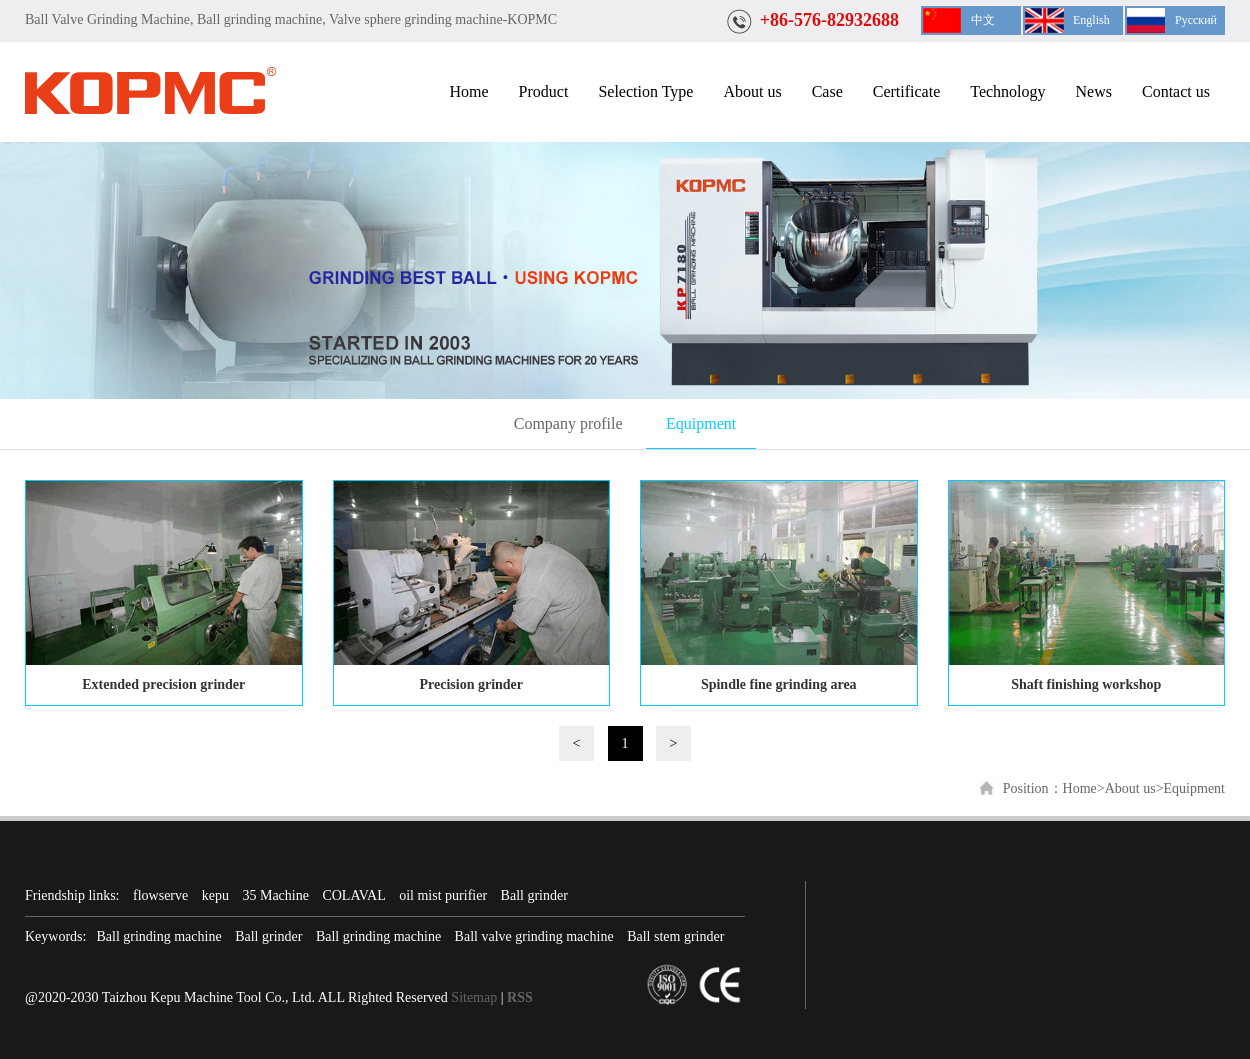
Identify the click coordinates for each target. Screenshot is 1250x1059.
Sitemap (474, 997)
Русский (1196, 20)
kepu (215, 895)
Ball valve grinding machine (534, 936)
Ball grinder (534, 895)
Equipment (701, 423)
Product (544, 91)
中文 (983, 20)
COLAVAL (353, 895)
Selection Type (645, 91)
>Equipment (1190, 788)
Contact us (1176, 91)
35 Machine (275, 895)
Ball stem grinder (675, 936)
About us (752, 91)
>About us (1126, 788)
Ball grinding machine (158, 936)
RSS (520, 997)
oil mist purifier (443, 895)
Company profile (568, 423)
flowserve (160, 895)
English (1091, 20)
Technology (1007, 91)
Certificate (907, 91)
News (1094, 91)
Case (827, 91)
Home (468, 91)
